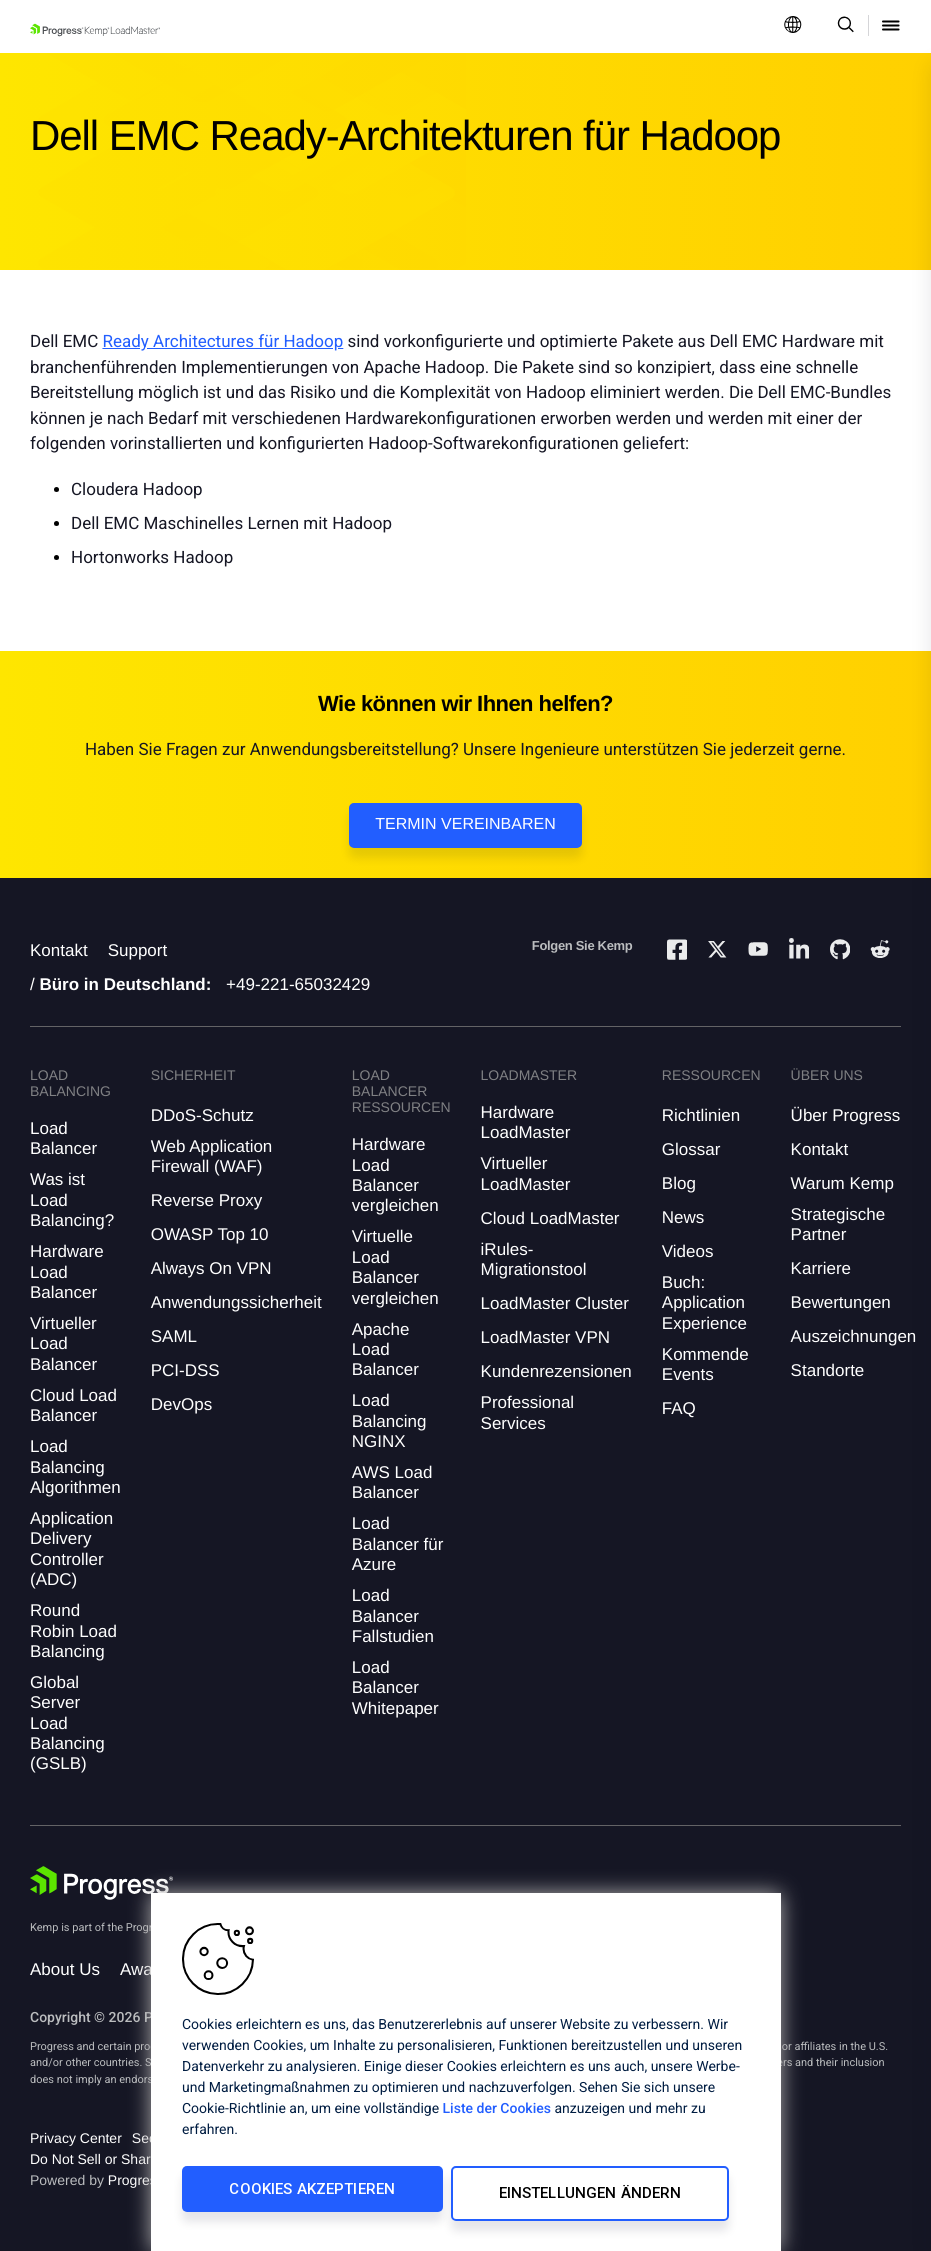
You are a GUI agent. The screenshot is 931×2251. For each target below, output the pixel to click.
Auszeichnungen (854, 1336)
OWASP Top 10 (210, 1234)
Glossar (691, 1149)
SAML (174, 1336)
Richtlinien (701, 1115)
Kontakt (59, 950)
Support (138, 950)
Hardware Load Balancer (67, 1272)
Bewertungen (841, 1302)
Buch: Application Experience (704, 1303)
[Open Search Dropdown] (842, 26)
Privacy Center (76, 2138)
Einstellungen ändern (555, 2198)
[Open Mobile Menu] (891, 26)
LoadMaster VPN (545, 1337)
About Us (65, 1969)
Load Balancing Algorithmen (75, 1467)
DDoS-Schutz (202, 1115)
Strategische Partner (838, 1224)
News (683, 1217)
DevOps (181, 1404)
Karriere (821, 1268)
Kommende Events (705, 1364)
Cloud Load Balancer (73, 1405)
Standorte (828, 1370)
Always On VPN (211, 1268)
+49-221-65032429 (298, 984)
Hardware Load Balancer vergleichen (395, 1175)
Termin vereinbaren (465, 824)
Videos (688, 1251)
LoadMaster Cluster (555, 1303)
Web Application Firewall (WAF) (212, 1156)
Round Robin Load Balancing (73, 1631)
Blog (679, 1183)
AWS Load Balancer (392, 1482)
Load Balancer (63, 1138)
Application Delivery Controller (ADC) (71, 1549)
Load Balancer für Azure (398, 1544)
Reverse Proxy (206, 1200)
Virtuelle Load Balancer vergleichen (395, 1267)
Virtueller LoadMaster (526, 1173)
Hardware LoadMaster (526, 1122)
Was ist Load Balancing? (72, 1200)
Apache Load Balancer (385, 1350)
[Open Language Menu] (793, 26)
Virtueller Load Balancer (63, 1344)
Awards (148, 1969)
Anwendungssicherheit (236, 1302)
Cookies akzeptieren (297, 2198)
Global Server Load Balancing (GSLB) (67, 1723)
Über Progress (846, 1115)
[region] (466, 2076)
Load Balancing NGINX (389, 1421)
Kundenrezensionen (556, 1371)
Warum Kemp (842, 1183)
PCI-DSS (185, 1370)
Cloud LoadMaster (550, 1218)
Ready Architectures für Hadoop (222, 342)
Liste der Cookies (497, 2118)
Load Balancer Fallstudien (393, 1616)
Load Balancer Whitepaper (395, 1688)
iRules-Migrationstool (534, 1259)
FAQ (679, 1408)
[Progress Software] (102, 1883)
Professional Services (528, 1412)
